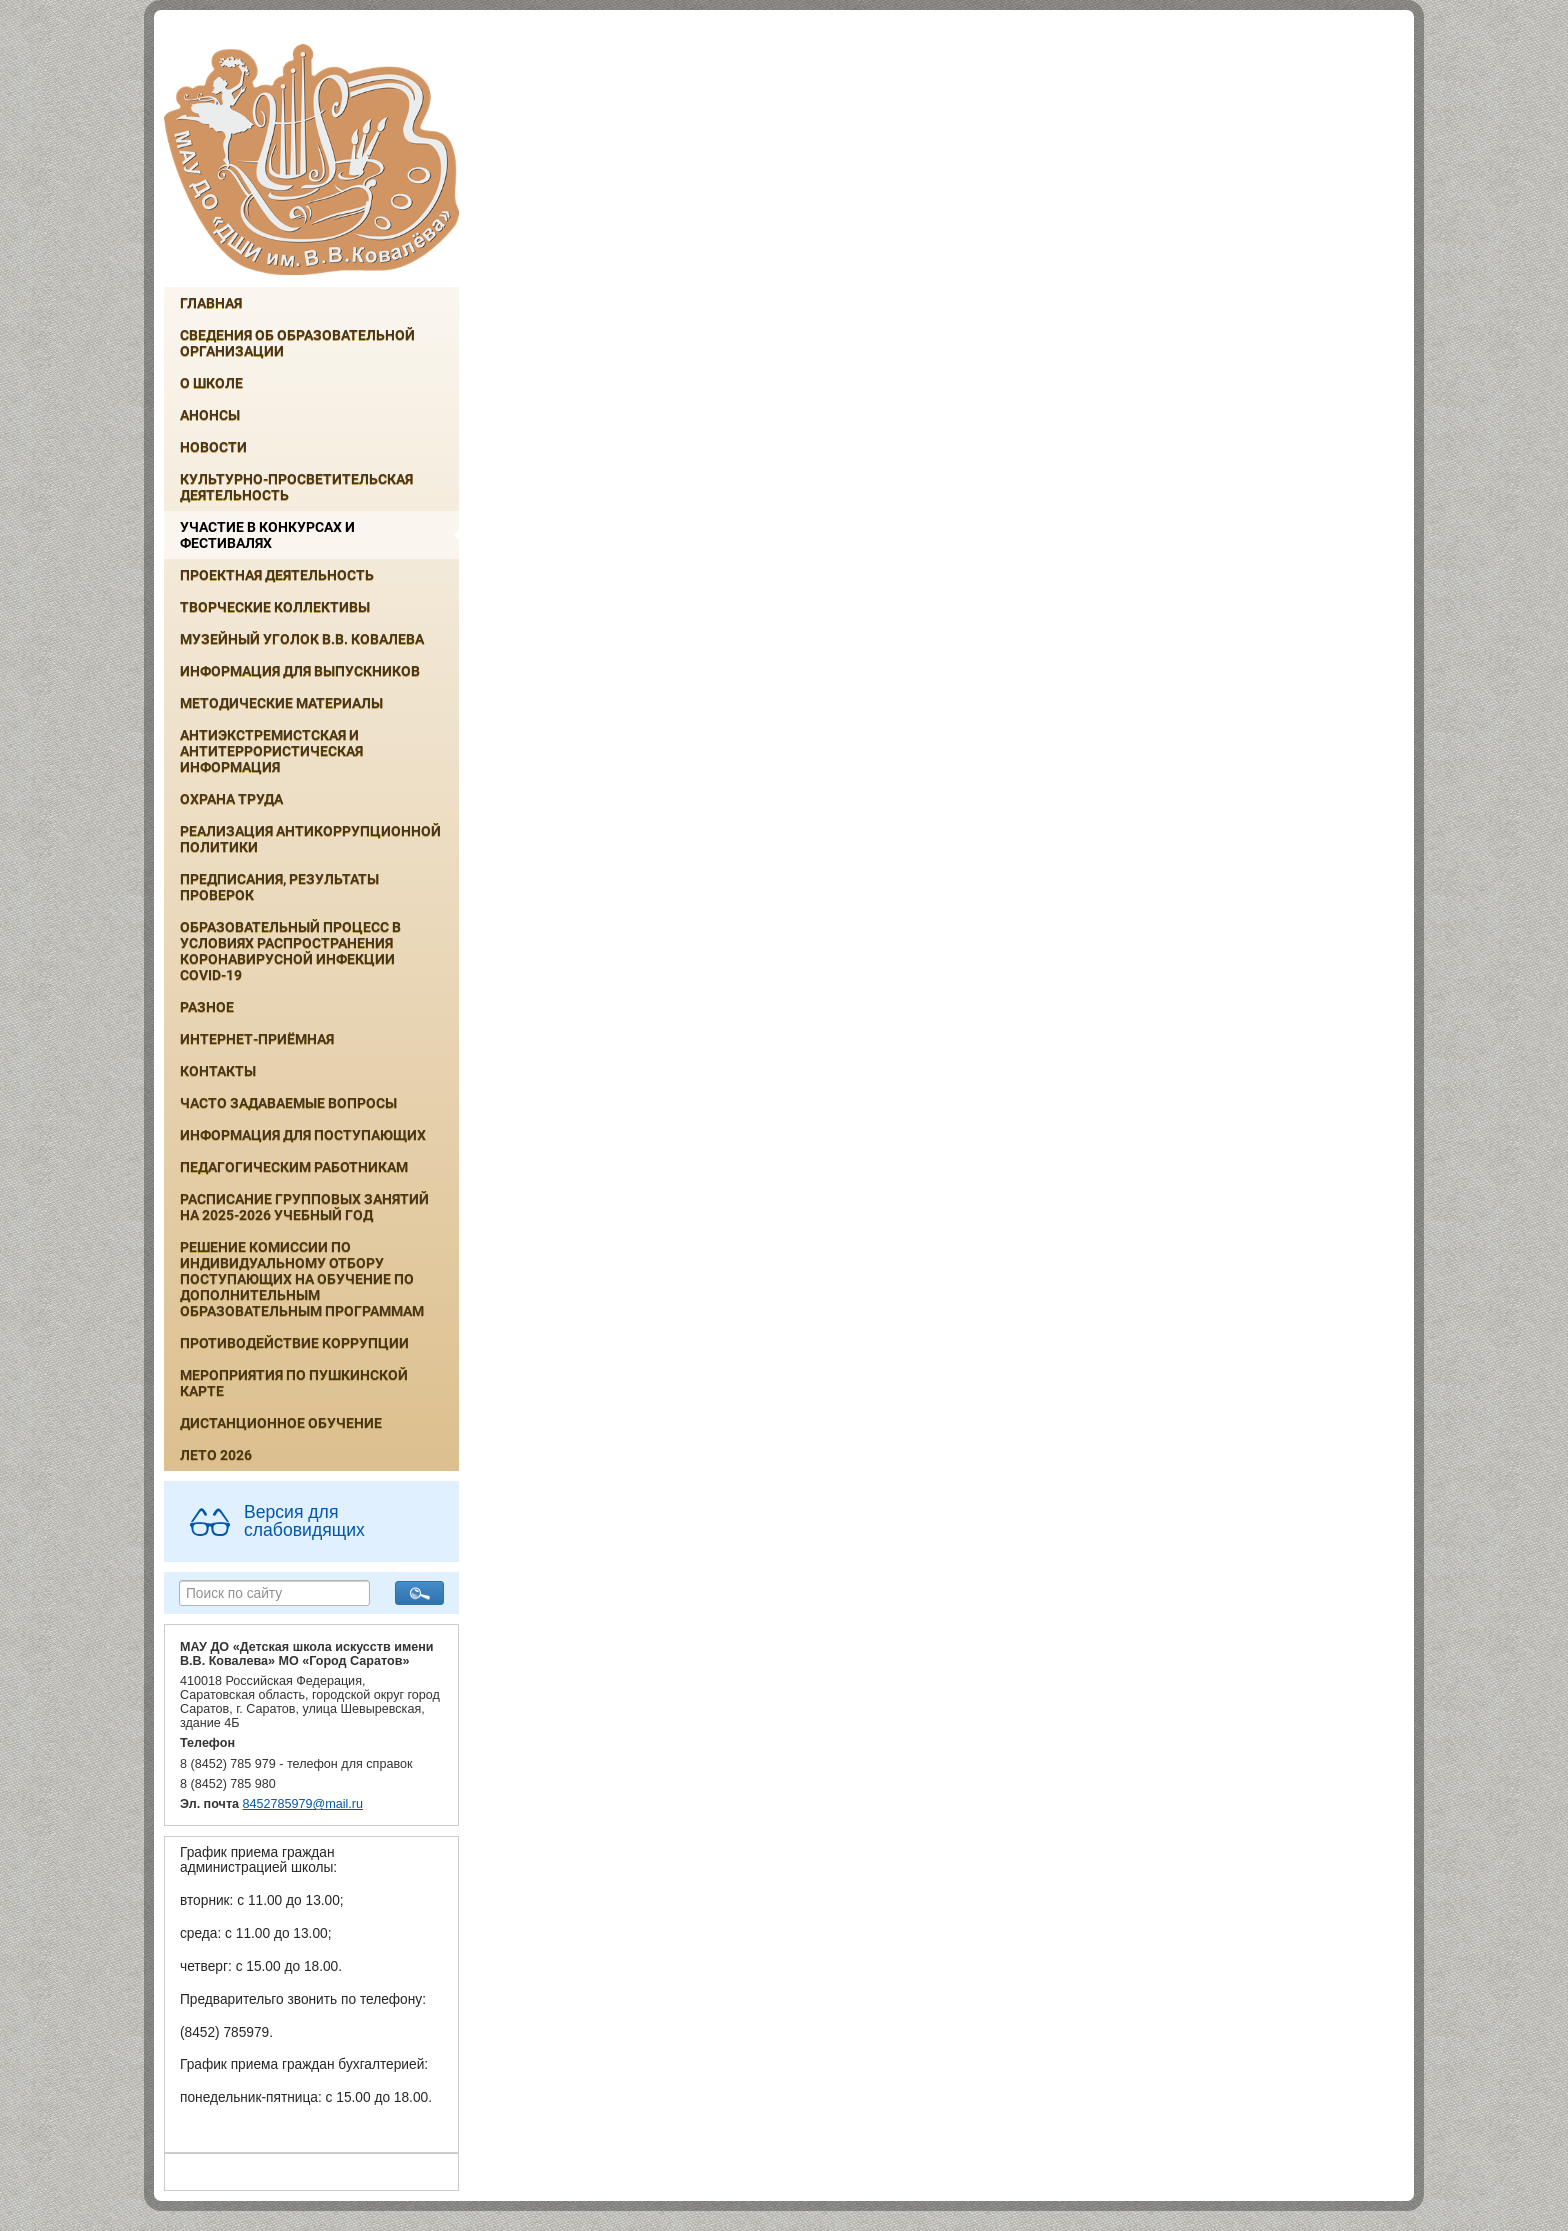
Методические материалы (281, 703)
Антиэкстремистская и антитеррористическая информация (271, 751)
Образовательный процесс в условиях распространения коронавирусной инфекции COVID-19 (290, 951)
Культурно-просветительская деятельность (296, 487)
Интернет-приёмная (257, 1039)
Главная (211, 303)
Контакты (218, 1071)
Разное (207, 1007)
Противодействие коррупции (294, 1343)
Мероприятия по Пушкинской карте (294, 1383)
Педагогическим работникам (294, 1167)
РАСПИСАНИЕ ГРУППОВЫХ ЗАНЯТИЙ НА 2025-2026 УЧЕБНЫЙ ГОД (304, 1207)
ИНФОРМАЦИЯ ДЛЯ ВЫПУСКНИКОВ (300, 671)
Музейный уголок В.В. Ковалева (302, 639)
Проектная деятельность (277, 575)
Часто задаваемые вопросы (288, 1103)
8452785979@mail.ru (303, 1804)
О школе (211, 383)
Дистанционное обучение (281, 1423)
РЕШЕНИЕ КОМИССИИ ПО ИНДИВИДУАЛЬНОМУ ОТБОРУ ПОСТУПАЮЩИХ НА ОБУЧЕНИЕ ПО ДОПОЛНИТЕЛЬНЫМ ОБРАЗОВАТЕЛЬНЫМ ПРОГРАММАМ (302, 1279)
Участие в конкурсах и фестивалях (267, 535)
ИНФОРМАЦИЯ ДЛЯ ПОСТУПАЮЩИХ (303, 1135)
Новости (213, 447)
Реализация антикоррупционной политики (310, 839)
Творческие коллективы (275, 607)
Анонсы (210, 415)
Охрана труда (231, 799)
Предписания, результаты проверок (279, 887)
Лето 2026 (216, 1455)
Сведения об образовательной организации (297, 343)
